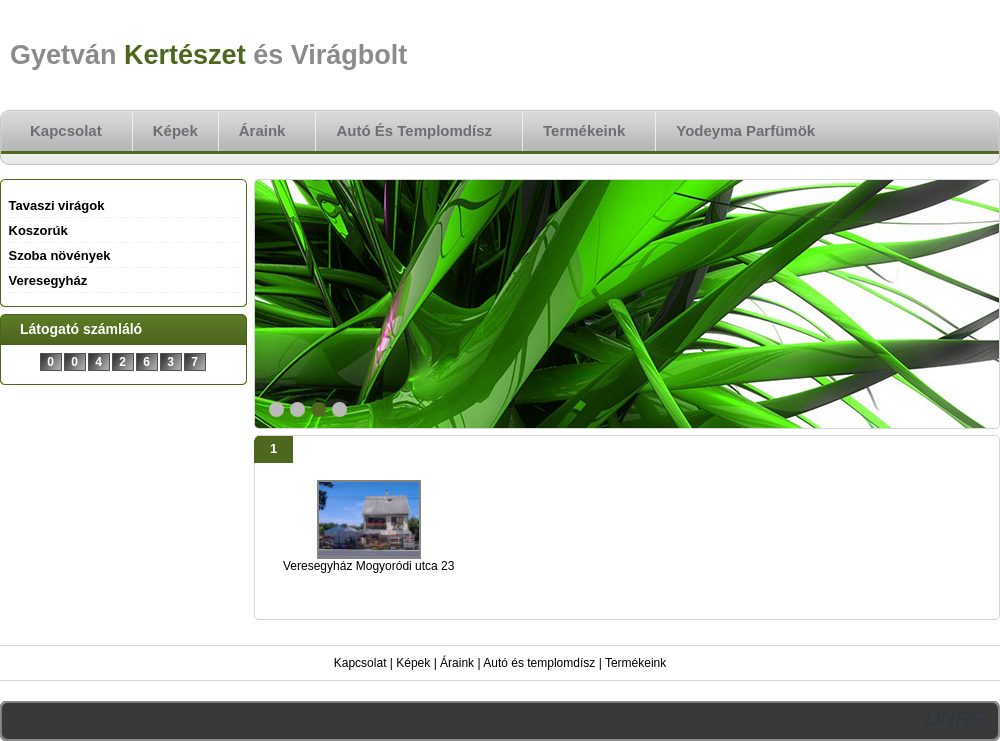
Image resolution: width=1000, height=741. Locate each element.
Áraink (457, 663)
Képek (413, 663)
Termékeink (635, 663)
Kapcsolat (360, 663)
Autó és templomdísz (539, 663)
